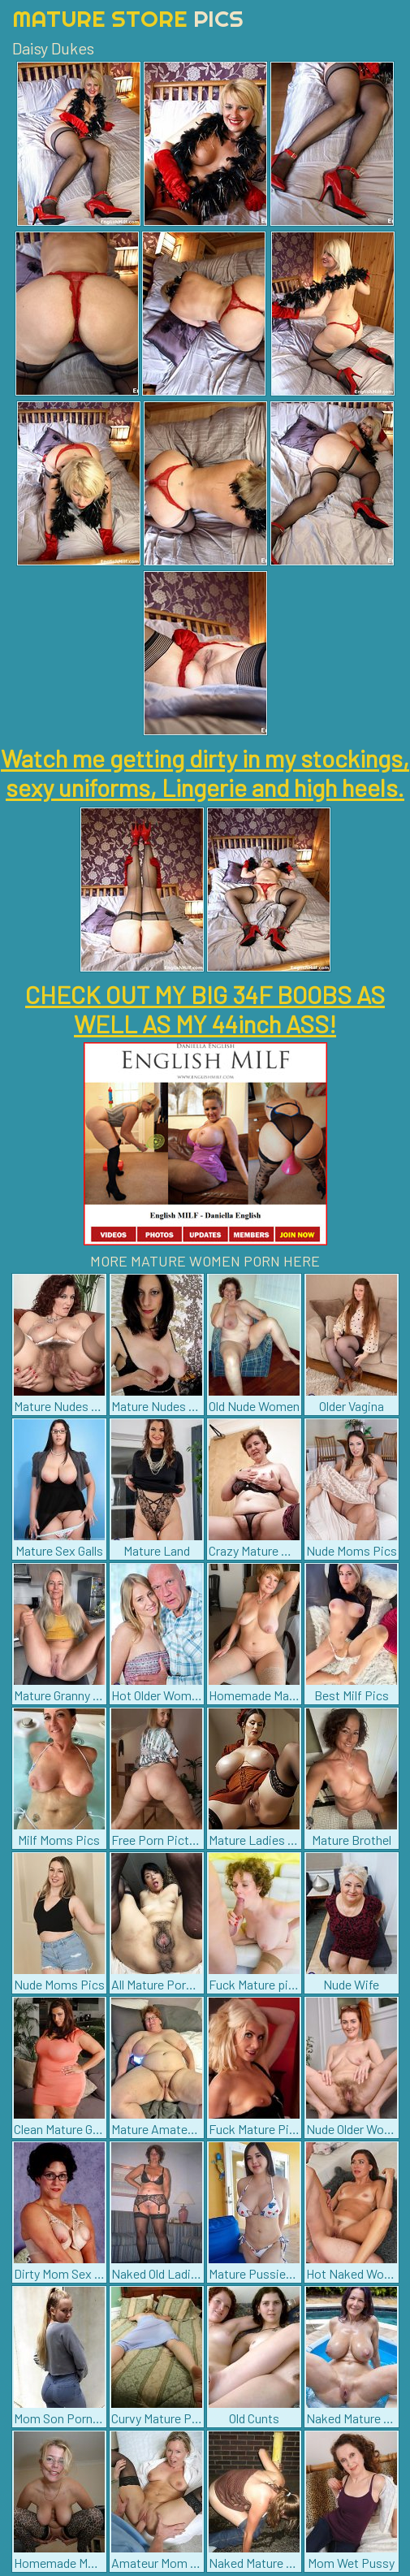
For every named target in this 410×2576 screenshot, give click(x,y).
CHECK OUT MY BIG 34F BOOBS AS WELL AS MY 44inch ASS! (205, 1009)
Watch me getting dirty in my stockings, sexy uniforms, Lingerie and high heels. (205, 772)
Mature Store (128, 18)
